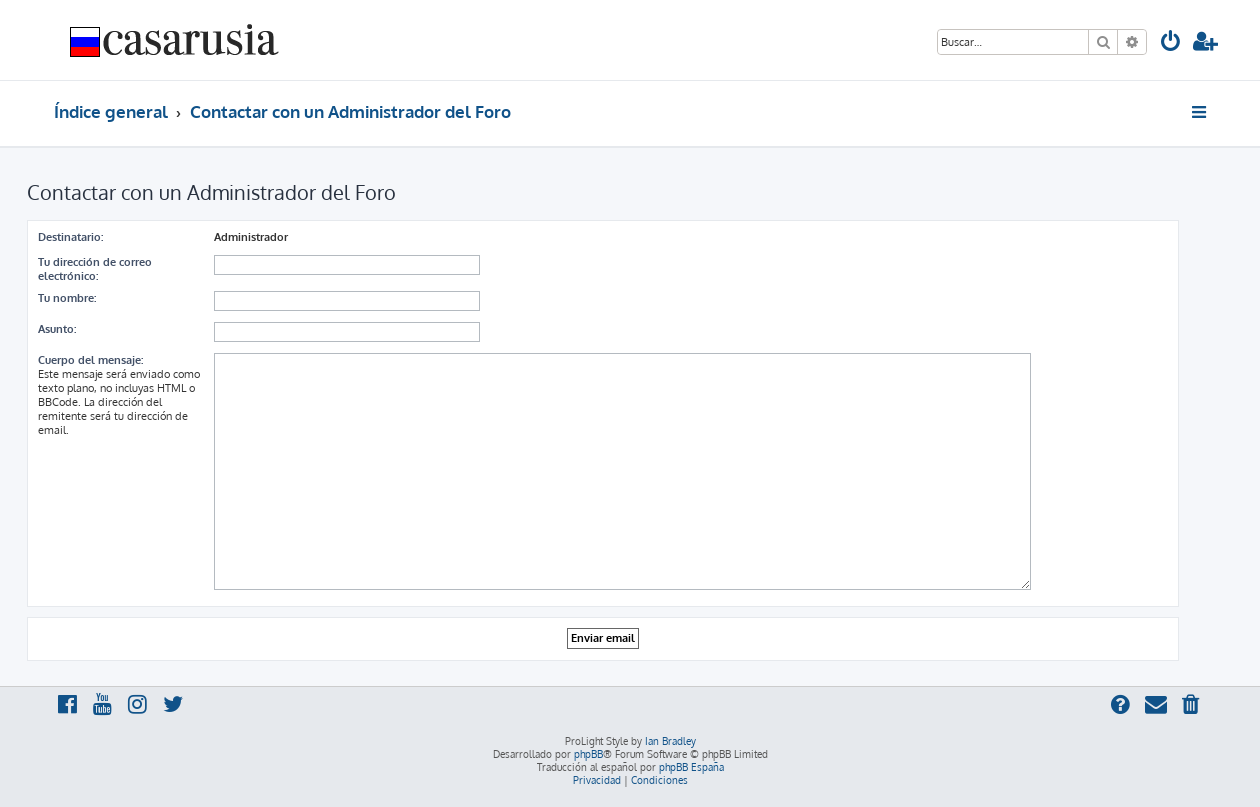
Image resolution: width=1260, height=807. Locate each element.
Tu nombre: (67, 298)
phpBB (588, 754)
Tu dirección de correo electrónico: (95, 269)
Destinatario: (70, 237)
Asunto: (57, 329)
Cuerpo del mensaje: (90, 360)
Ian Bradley (670, 741)
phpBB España (691, 767)
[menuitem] (1171, 43)
